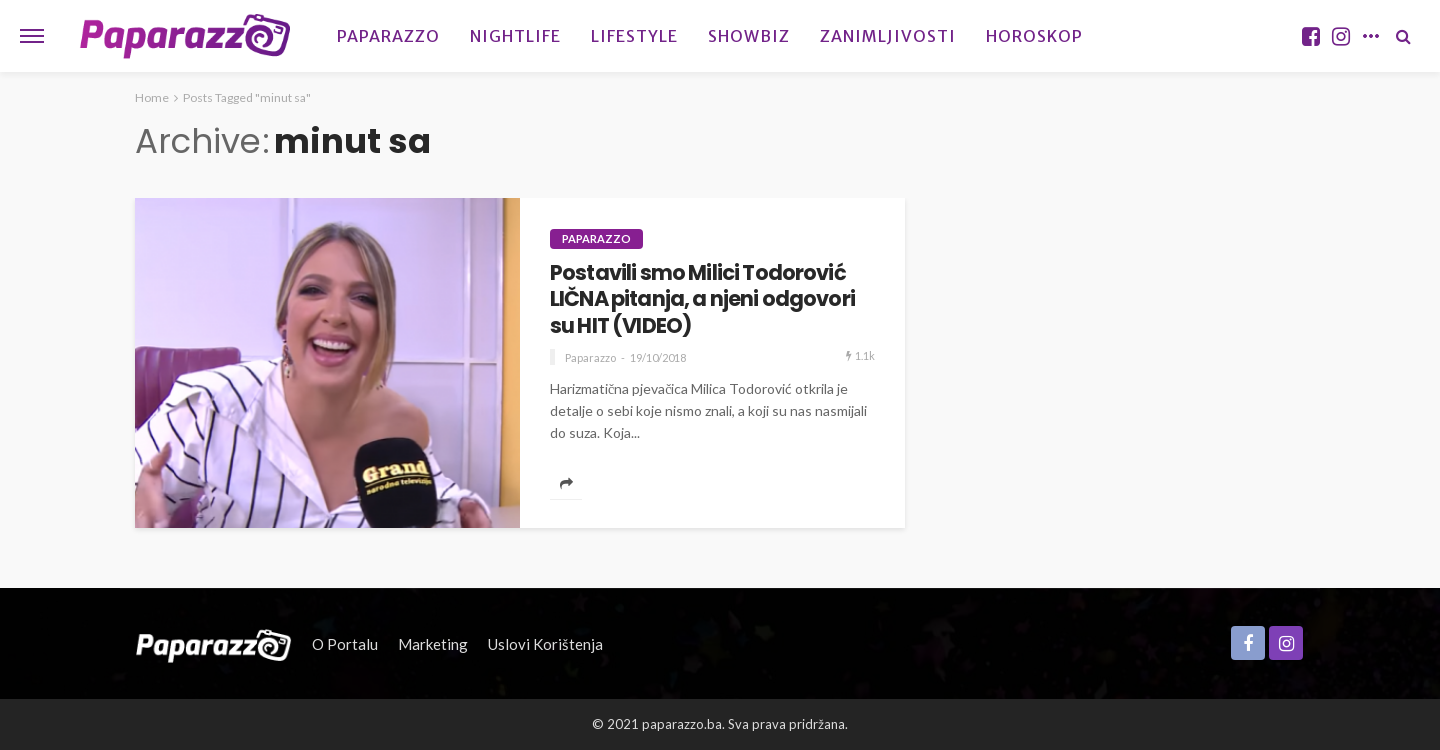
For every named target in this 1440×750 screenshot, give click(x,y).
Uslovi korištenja (545, 644)
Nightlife (515, 36)
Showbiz (749, 36)
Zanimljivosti (888, 36)
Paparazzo (388, 36)
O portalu (345, 644)
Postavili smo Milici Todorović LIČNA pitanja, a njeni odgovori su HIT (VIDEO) (702, 299)
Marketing (433, 644)
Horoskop (1034, 36)
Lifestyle (634, 36)
